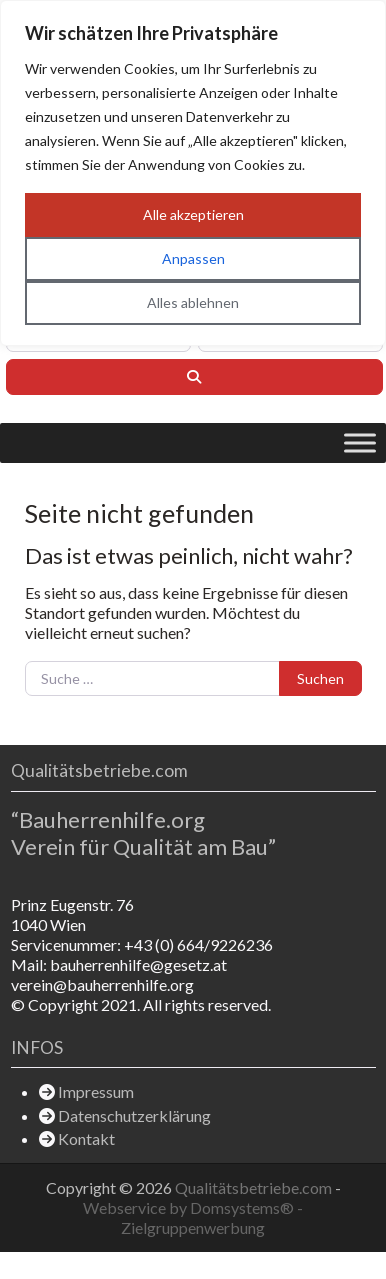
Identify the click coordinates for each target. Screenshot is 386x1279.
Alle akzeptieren (193, 214)
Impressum (96, 1091)
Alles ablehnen (193, 302)
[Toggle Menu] (360, 442)
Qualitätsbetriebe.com (255, 1187)
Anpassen (193, 258)
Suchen (320, 678)
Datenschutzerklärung (134, 1115)
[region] (193, 173)
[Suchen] (194, 377)
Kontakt (86, 1138)
